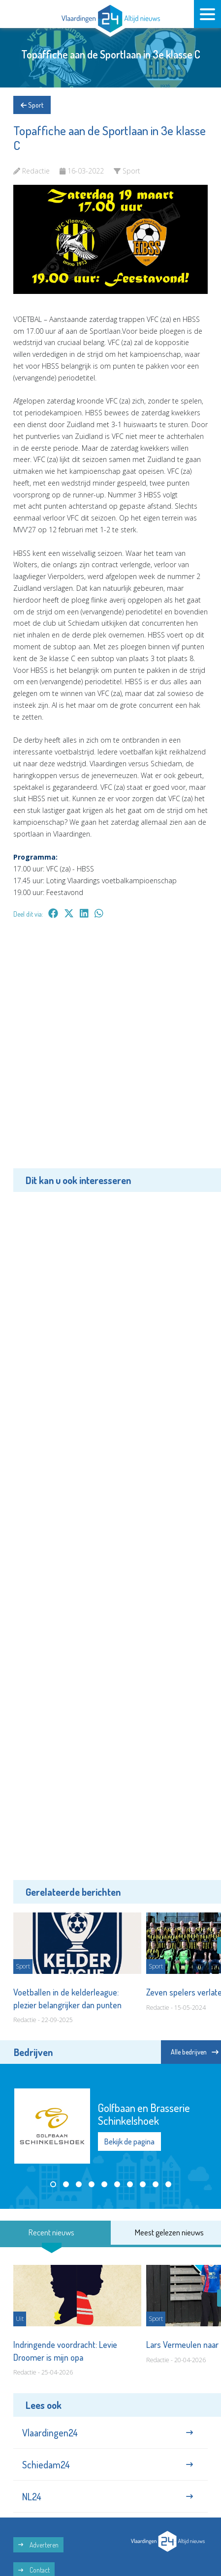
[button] (53, 2184)
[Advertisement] (110, 1050)
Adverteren (38, 2545)
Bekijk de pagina (129, 2142)
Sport (32, 105)
